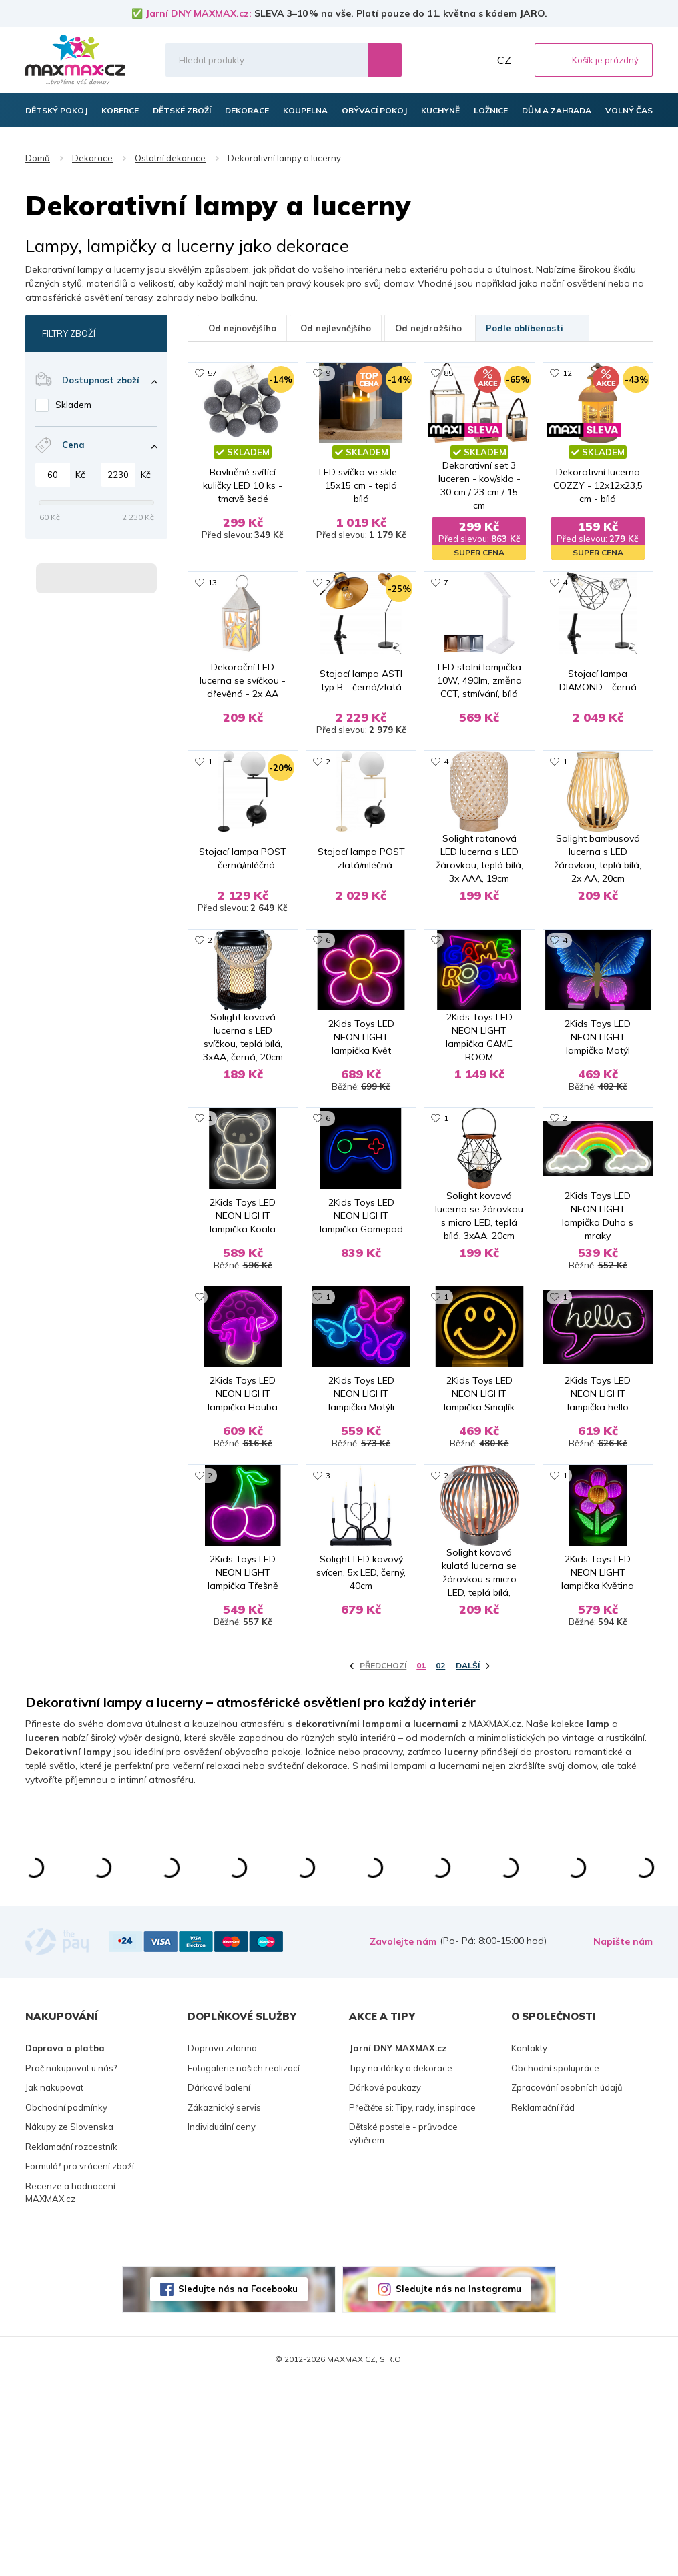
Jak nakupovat (54, 2282)
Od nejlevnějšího (335, 328)
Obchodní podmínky (66, 2301)
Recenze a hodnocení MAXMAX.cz (70, 2387)
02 (440, 1860)
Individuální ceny (222, 2321)
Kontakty (529, 2242)
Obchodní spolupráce (555, 2262)
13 (212, 584)
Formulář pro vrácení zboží (79, 2360)
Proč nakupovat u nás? (71, 2262)
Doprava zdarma (222, 2242)
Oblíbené (446, 60)
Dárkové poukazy (385, 2282)
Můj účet (475, 60)
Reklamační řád (543, 2301)
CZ (504, 60)
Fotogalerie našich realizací (244, 2262)
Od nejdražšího (428, 328)
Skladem (73, 404)
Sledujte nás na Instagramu (458, 2482)
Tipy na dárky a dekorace (400, 2262)
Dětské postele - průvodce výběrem (403, 2328)
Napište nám (623, 2136)
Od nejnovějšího (242, 328)
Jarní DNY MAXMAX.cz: (198, 13)
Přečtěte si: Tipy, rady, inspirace (412, 2301)
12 (567, 373)
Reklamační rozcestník (71, 2340)
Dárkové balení (219, 2282)
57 (212, 373)
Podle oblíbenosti (532, 328)
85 (448, 373)
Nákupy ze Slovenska (69, 2321)
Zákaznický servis (224, 2301)
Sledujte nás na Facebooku (238, 2482)
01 (421, 1860)
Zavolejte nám (403, 2136)
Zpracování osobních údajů (567, 2282)
